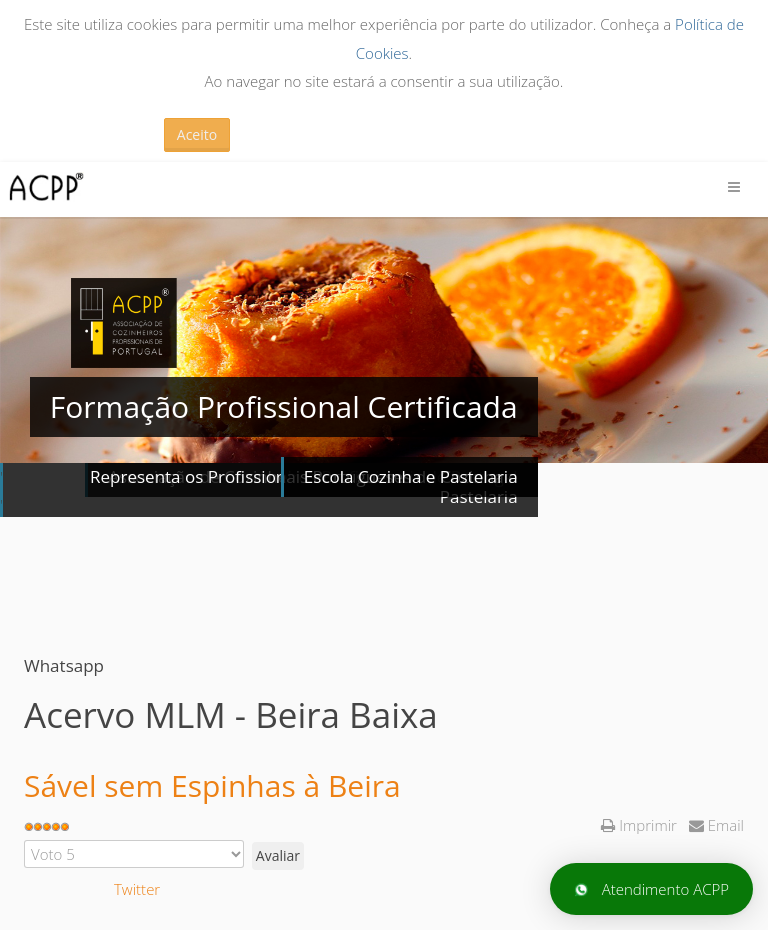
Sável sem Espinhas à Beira (212, 785)
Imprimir (640, 825)
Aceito (197, 134)
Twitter (137, 889)
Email (716, 825)
